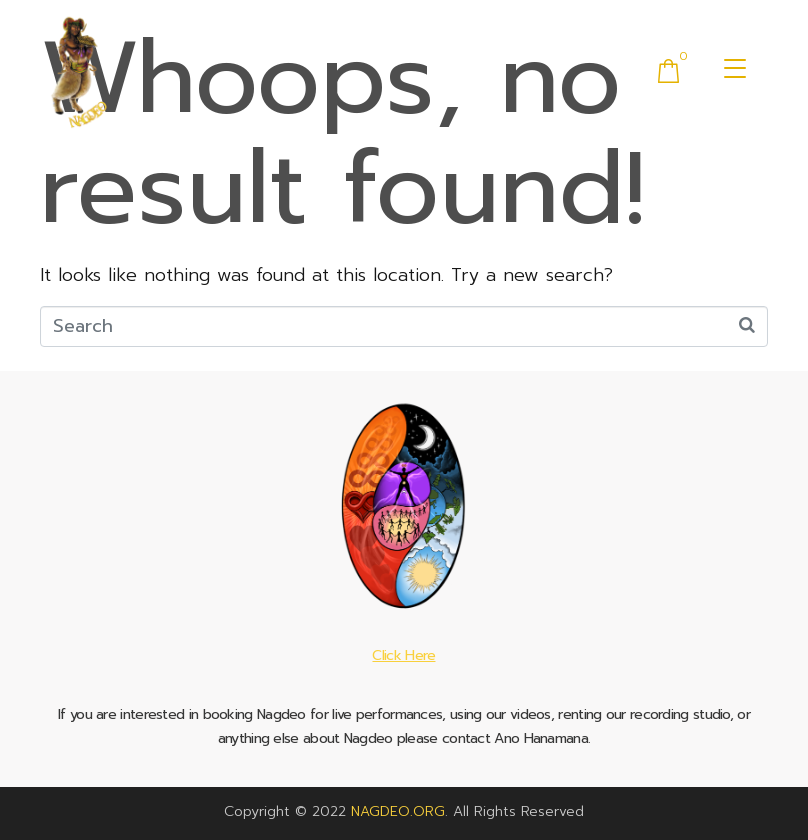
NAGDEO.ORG (398, 811)
